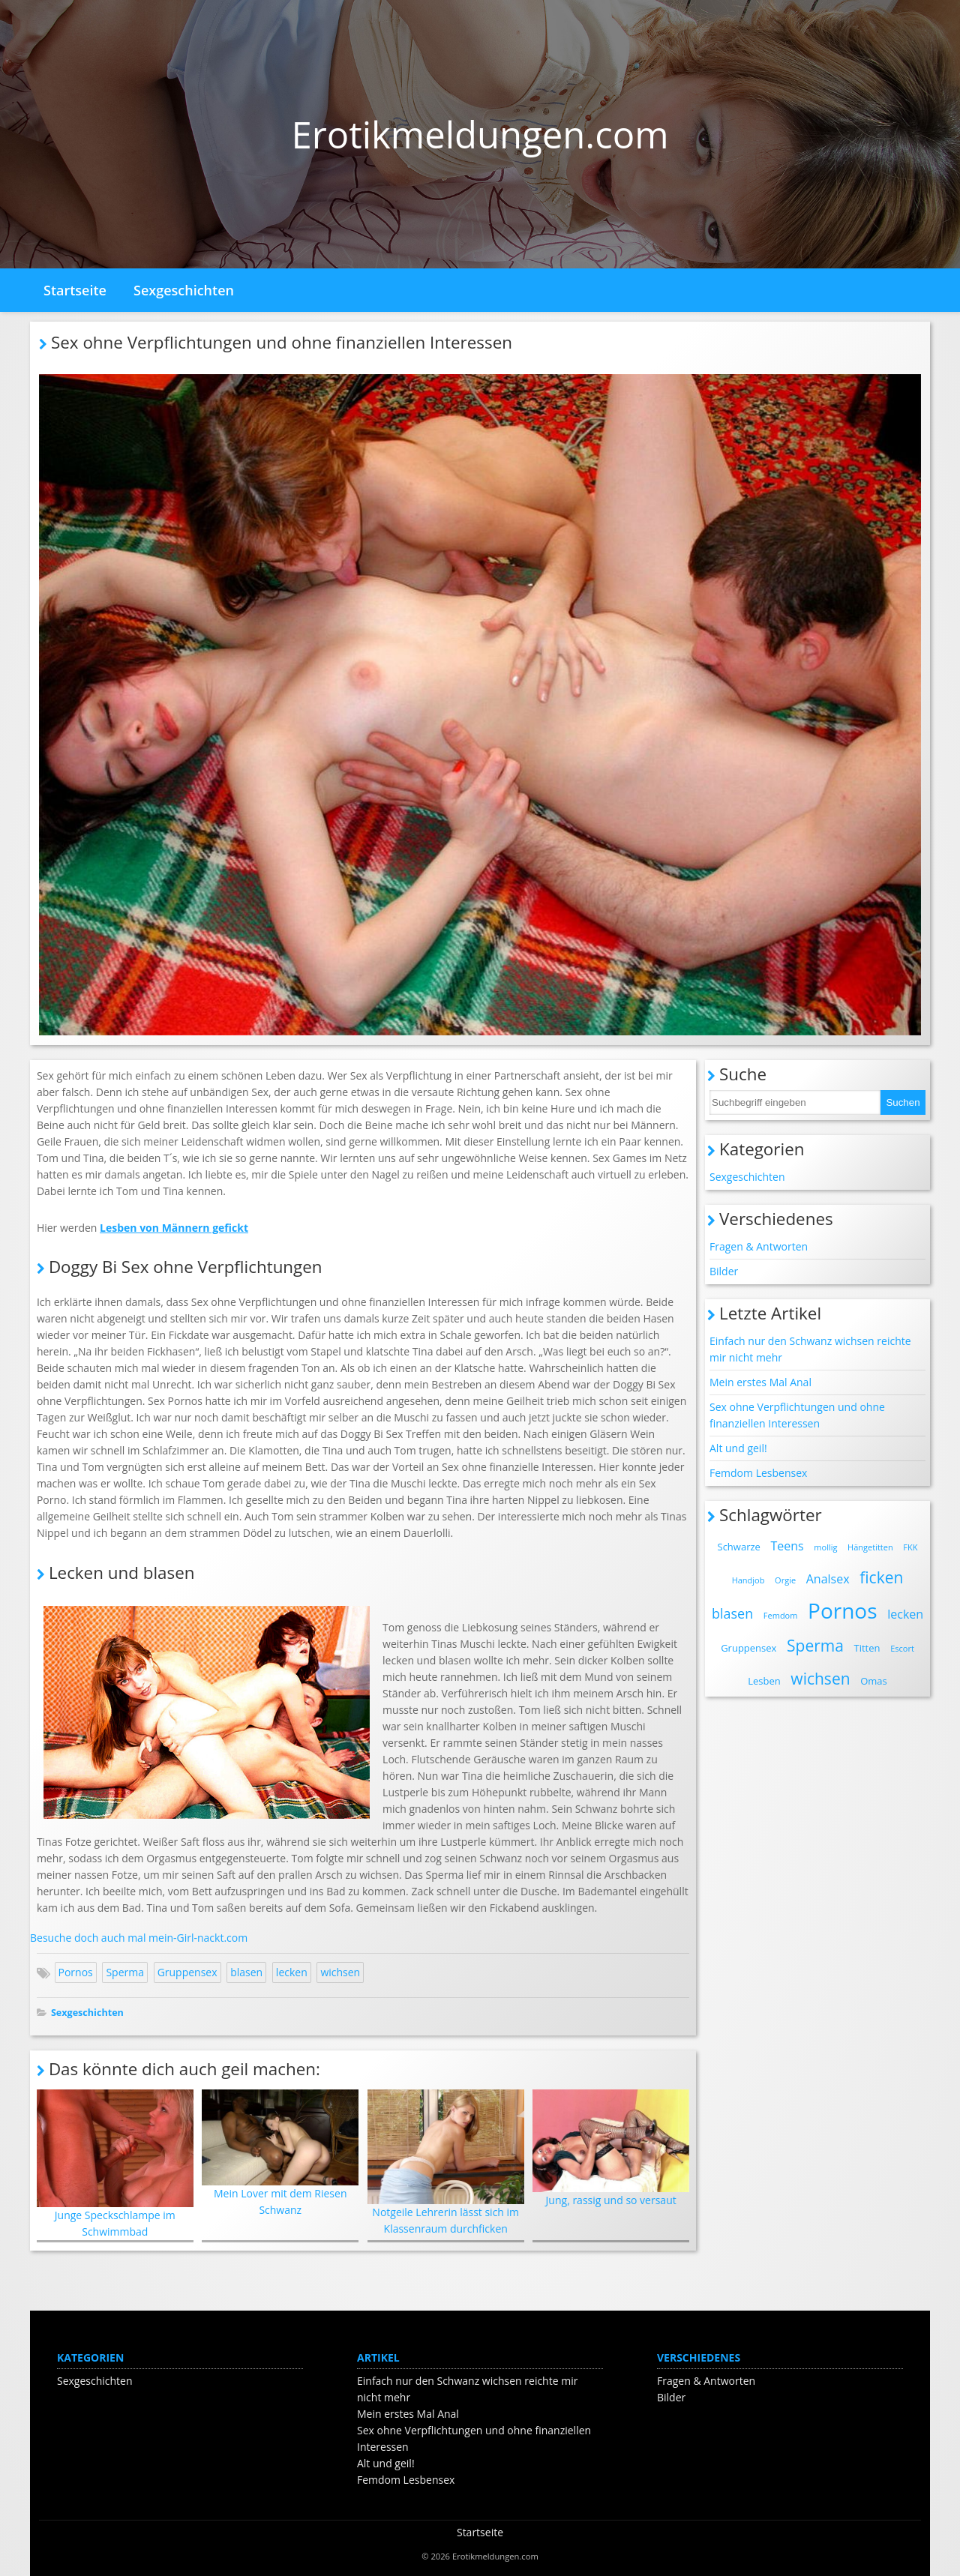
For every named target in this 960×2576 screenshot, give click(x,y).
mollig (825, 1547)
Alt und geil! (738, 1448)
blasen (246, 1972)
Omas (873, 1681)
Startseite (75, 290)
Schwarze (739, 1546)
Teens (786, 1546)
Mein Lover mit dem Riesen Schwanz (280, 2153)
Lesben (764, 1681)
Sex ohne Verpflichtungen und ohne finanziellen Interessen (797, 1415)
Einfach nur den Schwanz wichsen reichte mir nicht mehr (810, 1349)
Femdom (781, 1615)
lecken (292, 1972)
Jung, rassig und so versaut (610, 2148)
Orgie (785, 1580)
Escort (902, 1648)
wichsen (340, 1972)
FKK (910, 1547)
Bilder (724, 1271)
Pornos (75, 1972)
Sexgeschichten (184, 290)
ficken (881, 1577)
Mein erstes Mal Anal (761, 1382)
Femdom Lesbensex (758, 1473)
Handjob (748, 1580)
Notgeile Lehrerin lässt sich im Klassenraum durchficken (446, 2162)
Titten (867, 1648)
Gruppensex (188, 1972)
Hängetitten (870, 1547)
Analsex (828, 1579)
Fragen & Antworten (759, 1246)
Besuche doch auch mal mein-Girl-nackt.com (139, 1938)
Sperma (125, 1972)
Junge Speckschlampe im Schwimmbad (115, 2164)
